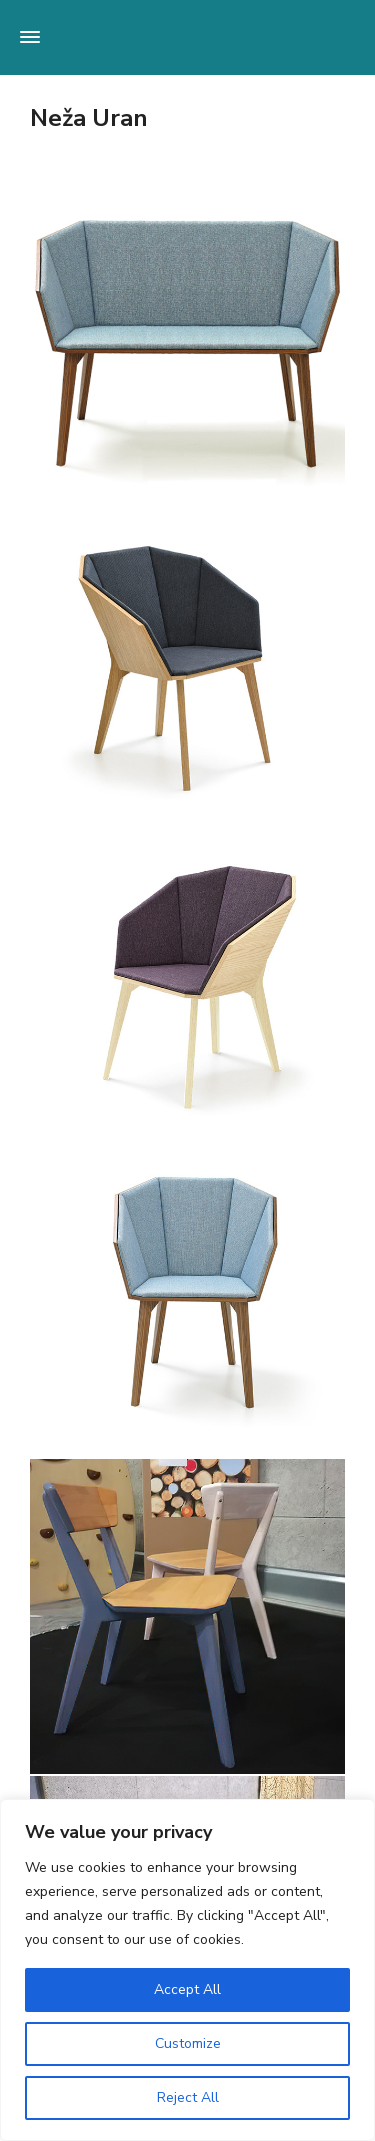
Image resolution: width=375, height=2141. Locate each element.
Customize (188, 2043)
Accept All (187, 1989)
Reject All (188, 2097)
